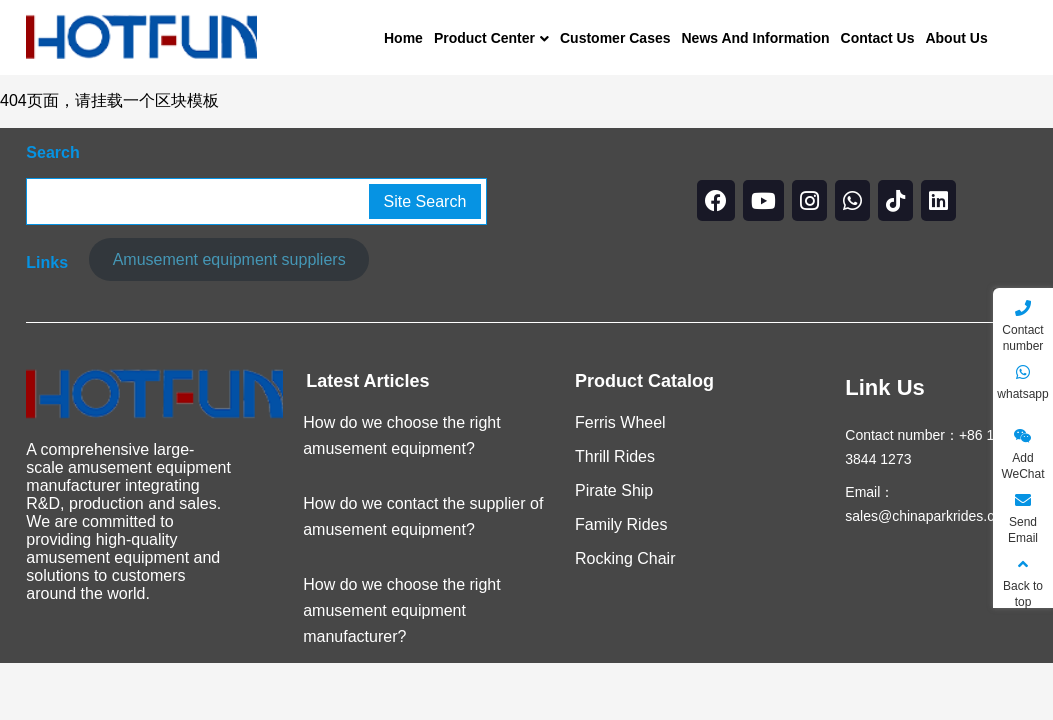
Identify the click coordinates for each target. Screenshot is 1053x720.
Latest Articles (367, 381)
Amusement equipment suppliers (229, 259)
